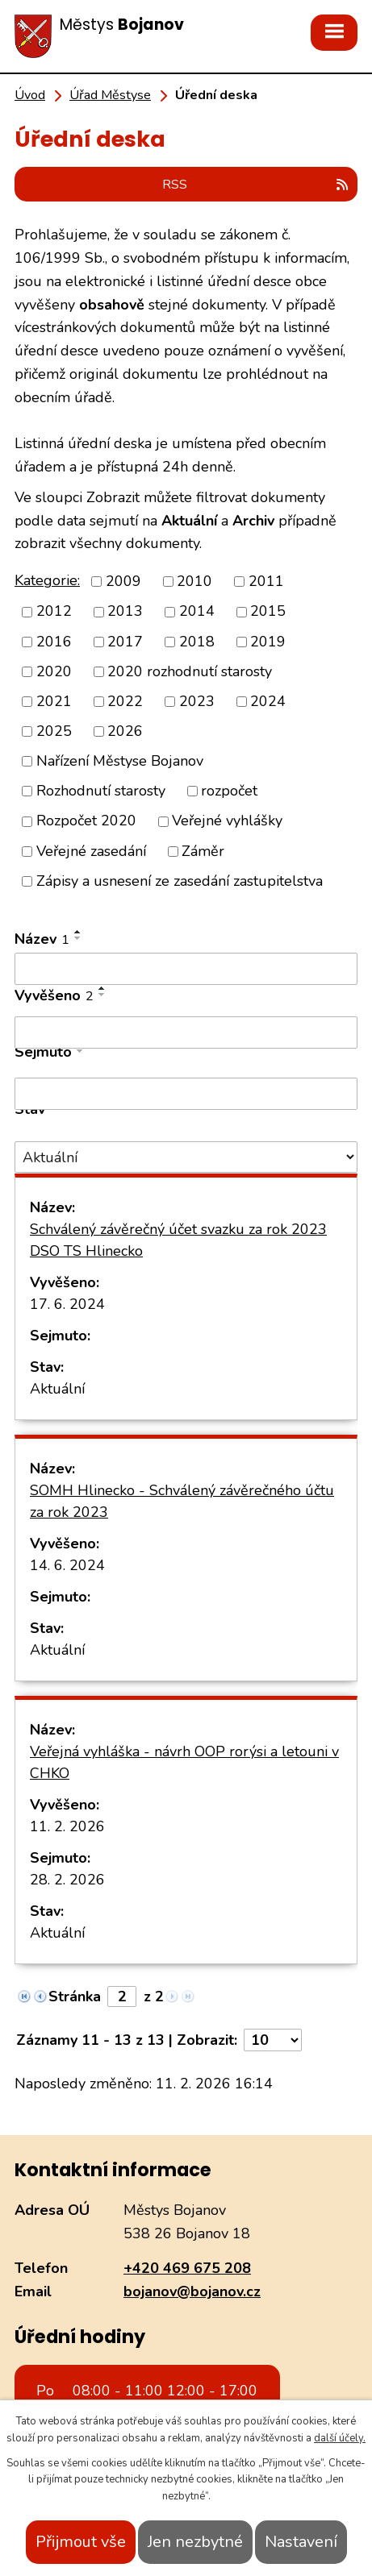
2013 (125, 611)
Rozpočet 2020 (86, 821)
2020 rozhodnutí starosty (189, 671)
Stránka (74, 1996)
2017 (125, 641)
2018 (197, 641)
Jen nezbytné (195, 2542)
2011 (266, 581)
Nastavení (301, 2542)
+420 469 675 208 (187, 2268)
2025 (54, 731)
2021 (54, 701)
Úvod (30, 95)
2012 (54, 611)
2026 (125, 731)
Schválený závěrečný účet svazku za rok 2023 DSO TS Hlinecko (178, 1240)
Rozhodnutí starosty (100, 790)
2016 (54, 641)
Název (42, 939)
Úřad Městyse (110, 95)
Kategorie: (47, 580)
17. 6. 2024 (67, 1304)
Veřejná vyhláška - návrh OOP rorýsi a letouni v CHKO (184, 1762)
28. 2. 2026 (67, 1879)
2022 (125, 701)
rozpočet (229, 790)
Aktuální (57, 1388)
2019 (268, 641)
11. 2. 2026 (67, 1826)
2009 (123, 581)
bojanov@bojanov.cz (192, 2291)
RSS (256, 184)
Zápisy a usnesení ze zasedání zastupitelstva (179, 881)
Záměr (203, 851)
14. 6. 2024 (67, 1565)
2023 (197, 701)
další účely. (340, 2438)
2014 (197, 611)
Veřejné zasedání (91, 851)
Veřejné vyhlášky (227, 821)
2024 (268, 701)
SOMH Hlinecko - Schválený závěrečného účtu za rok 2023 (182, 1501)
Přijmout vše (81, 2542)
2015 (268, 611)
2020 (54, 671)
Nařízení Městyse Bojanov (119, 761)
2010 (194, 581)
